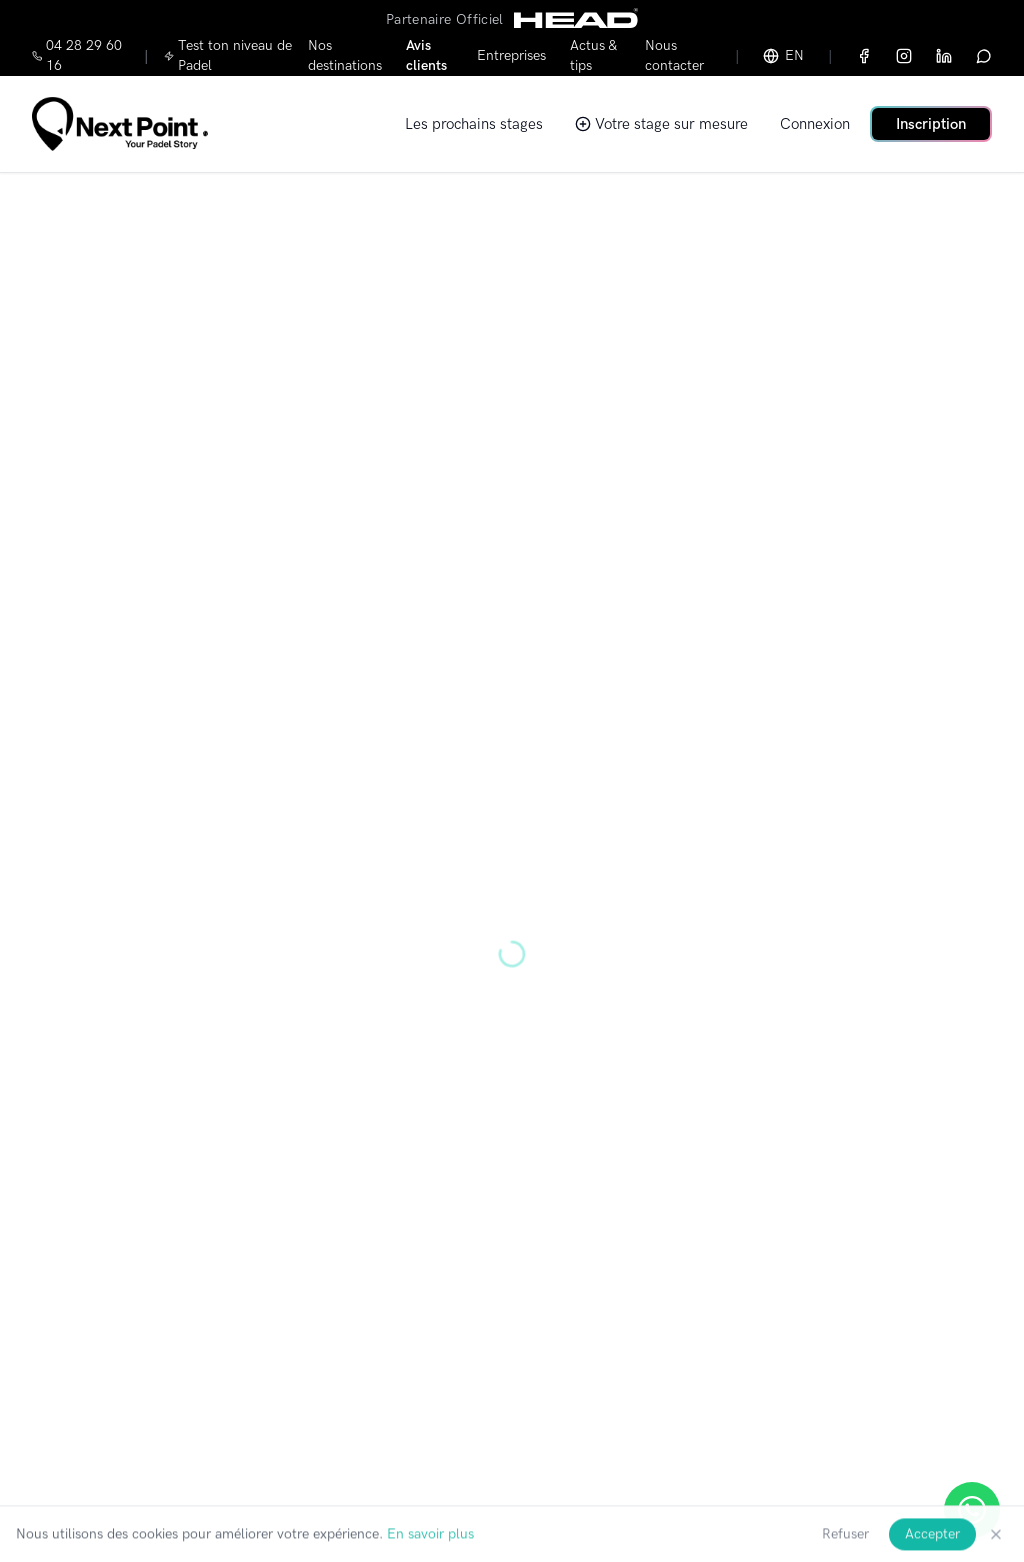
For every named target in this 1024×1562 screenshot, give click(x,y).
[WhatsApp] (984, 56)
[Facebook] (864, 56)
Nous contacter (674, 55)
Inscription (931, 124)
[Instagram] (904, 56)
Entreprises (511, 55)
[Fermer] (996, 1549)
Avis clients (426, 55)
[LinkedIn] (944, 56)
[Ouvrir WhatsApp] (972, 1510)
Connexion (815, 124)
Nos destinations (345, 55)
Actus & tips (593, 55)
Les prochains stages (474, 124)
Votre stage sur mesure (661, 124)
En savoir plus (430, 1548)
